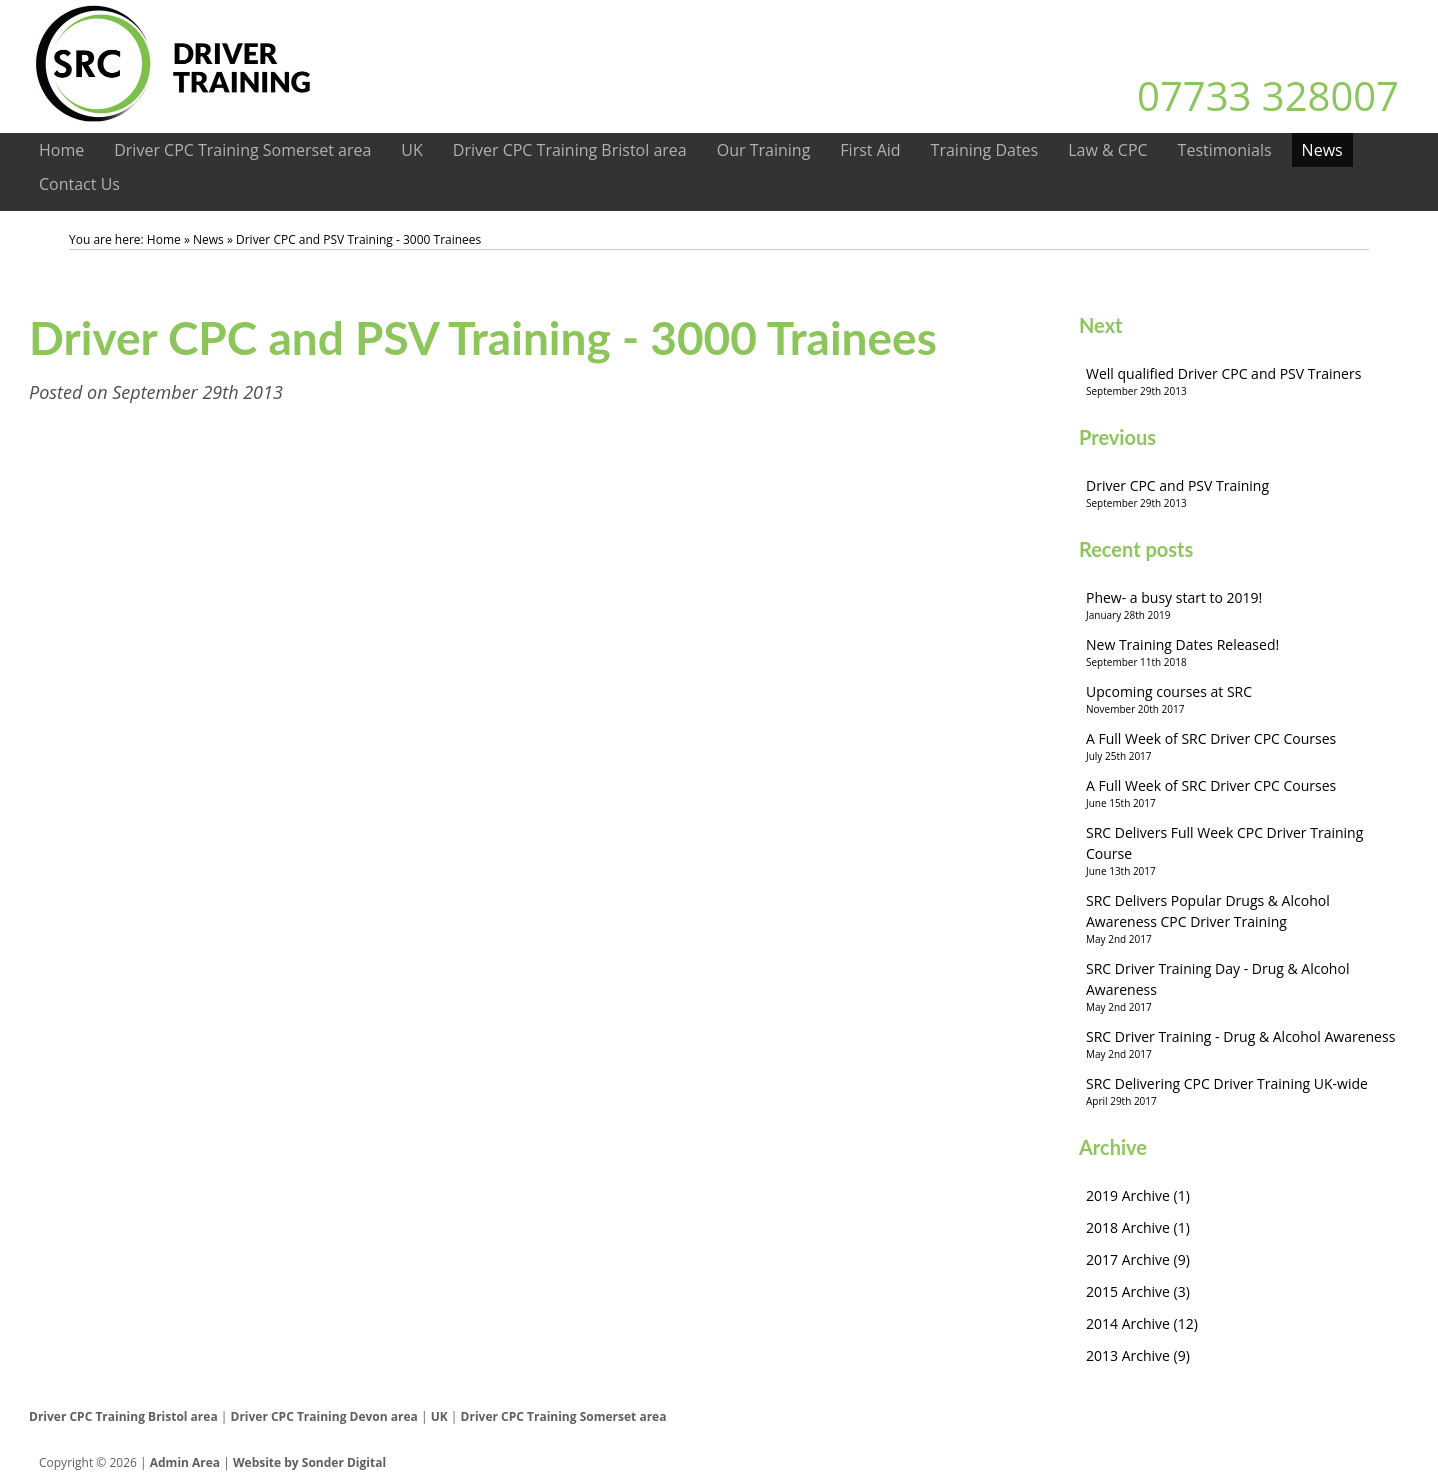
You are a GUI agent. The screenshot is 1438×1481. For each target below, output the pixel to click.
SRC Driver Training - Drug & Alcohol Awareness (1244, 1044)
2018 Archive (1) (1138, 1227)
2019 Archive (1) (1138, 1195)
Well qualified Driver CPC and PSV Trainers (1244, 381)
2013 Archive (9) (1138, 1355)
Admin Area (185, 1462)
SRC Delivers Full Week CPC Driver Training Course (1244, 851)
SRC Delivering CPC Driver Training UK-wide (1244, 1091)
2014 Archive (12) (1142, 1323)
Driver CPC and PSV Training (1244, 493)
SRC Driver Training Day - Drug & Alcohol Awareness (1244, 987)
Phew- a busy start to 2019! (1244, 605)
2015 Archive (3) (1138, 1291)
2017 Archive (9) (1138, 1259)
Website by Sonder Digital (309, 1462)
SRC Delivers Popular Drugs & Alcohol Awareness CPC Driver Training (1244, 919)
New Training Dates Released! (1244, 652)
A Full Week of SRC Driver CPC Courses (1244, 746)
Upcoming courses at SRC (1244, 699)
